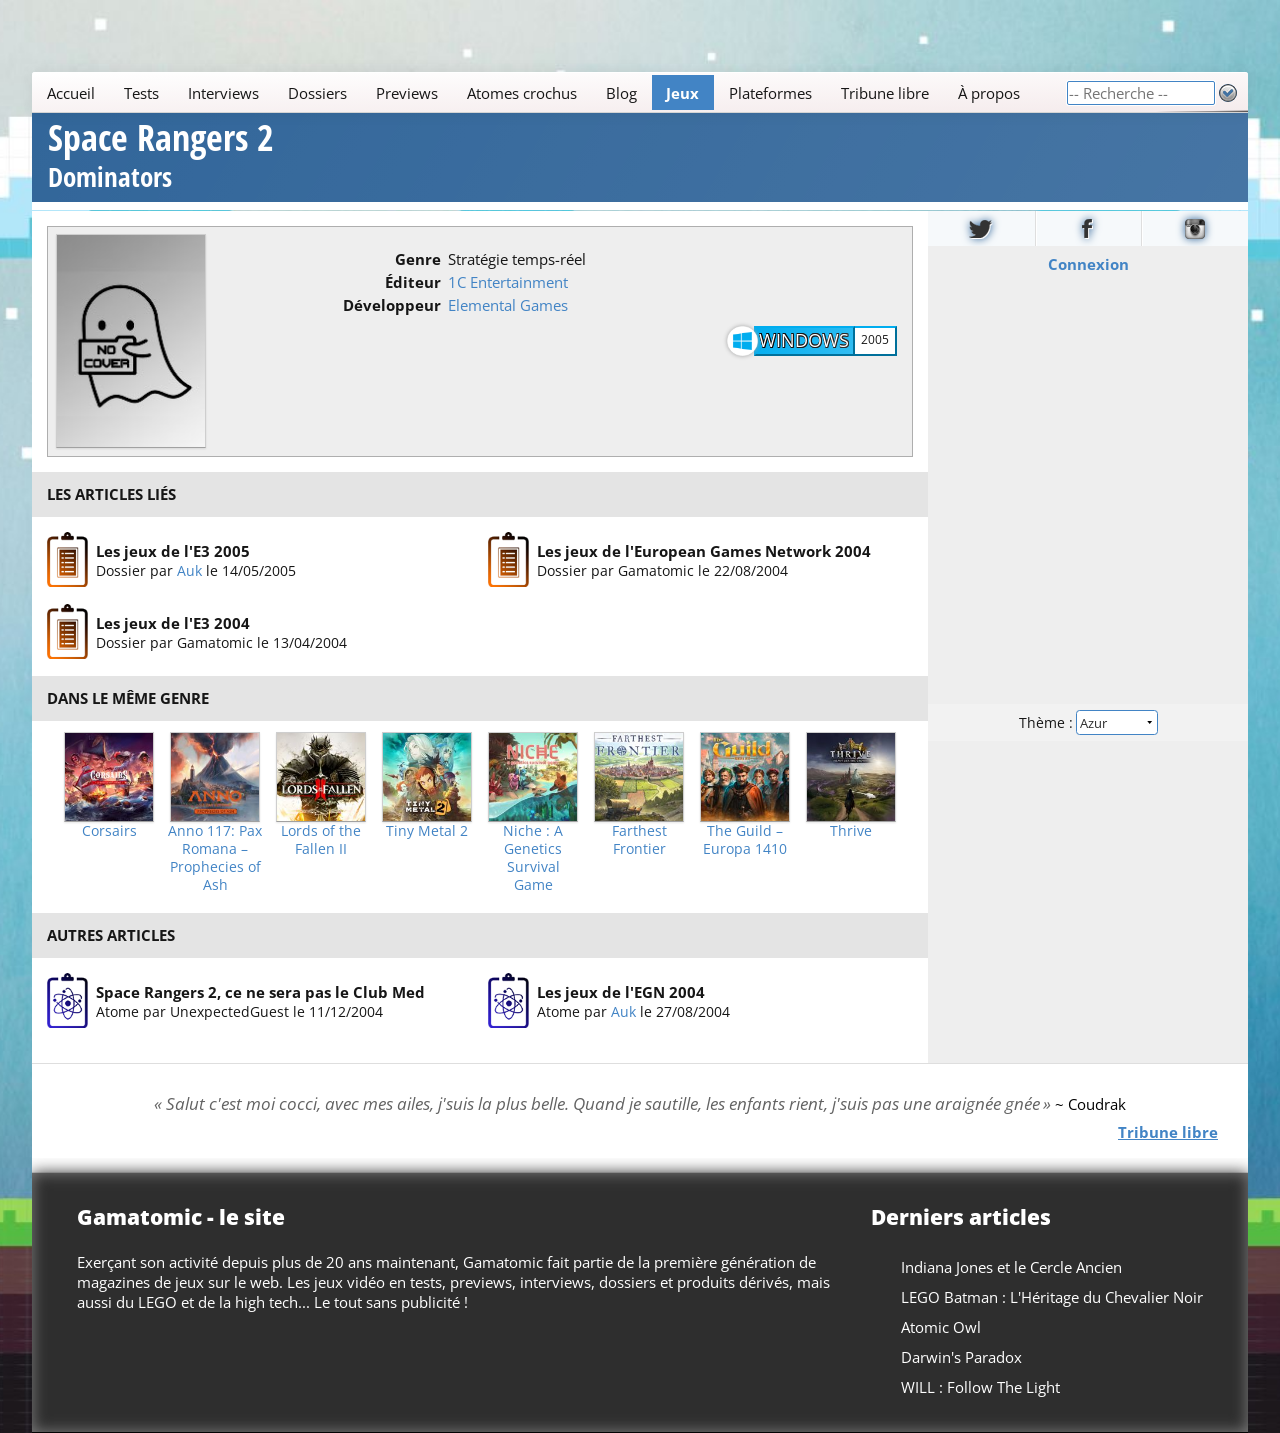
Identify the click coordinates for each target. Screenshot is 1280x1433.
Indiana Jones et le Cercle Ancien (1011, 1267)
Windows (804, 340)
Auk (189, 570)
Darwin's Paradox (961, 1357)
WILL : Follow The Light (980, 1387)
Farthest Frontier (639, 840)
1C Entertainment (508, 282)
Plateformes (770, 93)
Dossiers (317, 93)
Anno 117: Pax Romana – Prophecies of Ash (215, 858)
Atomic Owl (941, 1327)
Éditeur (413, 282)
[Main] (549, 92)
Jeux (682, 93)
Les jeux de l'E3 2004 (173, 623)
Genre (418, 259)
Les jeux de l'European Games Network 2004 (704, 551)
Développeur (392, 305)
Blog (621, 93)
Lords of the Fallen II (321, 840)
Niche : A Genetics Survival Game (533, 858)
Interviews (223, 93)
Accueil (71, 93)
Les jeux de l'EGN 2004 (621, 992)
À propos (989, 93)
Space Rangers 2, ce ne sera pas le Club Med (260, 992)
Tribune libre (885, 93)
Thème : (1088, 721)
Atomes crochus (522, 93)
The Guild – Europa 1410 (745, 840)
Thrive (851, 831)
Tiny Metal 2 (427, 831)
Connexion (1088, 263)
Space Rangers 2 (161, 158)
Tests (141, 93)
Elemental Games (508, 305)
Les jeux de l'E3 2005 (173, 551)
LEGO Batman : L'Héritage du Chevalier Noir (1052, 1297)
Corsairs (109, 831)
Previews (407, 93)
